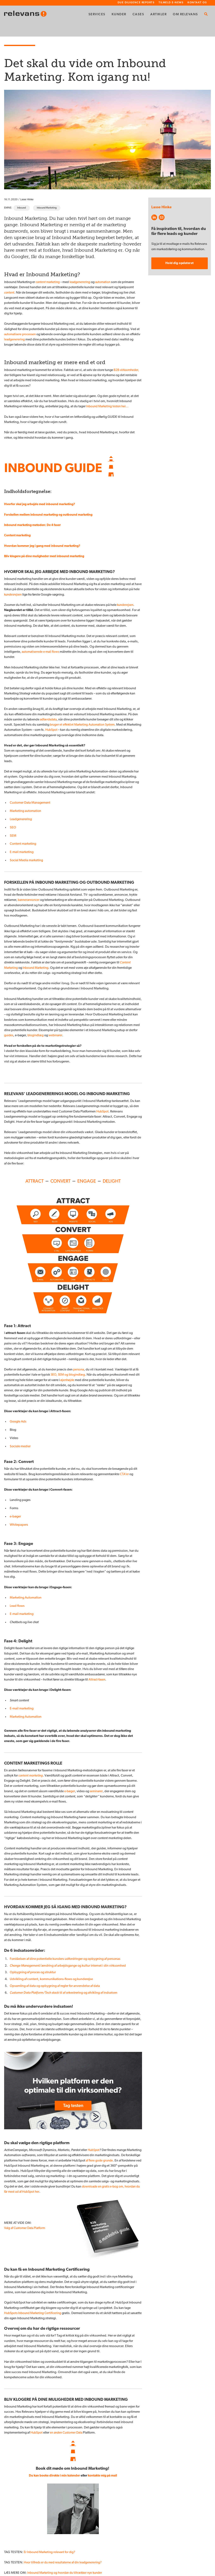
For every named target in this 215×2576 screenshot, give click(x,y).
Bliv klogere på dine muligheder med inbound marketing (46, 556)
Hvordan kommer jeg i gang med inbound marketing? (44, 546)
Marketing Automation (26, 1597)
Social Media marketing (26, 860)
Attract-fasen (97, 1679)
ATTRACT (30, 1181)
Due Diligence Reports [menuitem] (136, 2)
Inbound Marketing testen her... (108, 406)
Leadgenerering (21, 819)
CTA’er (124, 1474)
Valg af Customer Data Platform (26, 2228)
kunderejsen (126, 605)
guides (9, 1035)
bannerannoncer (29, 900)
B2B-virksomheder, (127, 370)
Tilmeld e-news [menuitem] (171, 2)
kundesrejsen (14, 594)
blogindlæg (36, 1035)
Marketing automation (25, 811)
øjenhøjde (67, 1380)
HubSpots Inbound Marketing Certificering (34, 2313)
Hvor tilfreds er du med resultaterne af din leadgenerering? (64, 2562)
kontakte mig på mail (104, 2475)
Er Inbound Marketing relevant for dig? (51, 2552)
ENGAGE (88, 1181)
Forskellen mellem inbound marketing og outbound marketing (51, 514)
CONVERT (59, 1181)
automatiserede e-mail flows (41, 652)
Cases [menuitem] (138, 14)
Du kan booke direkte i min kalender (53, 2475)
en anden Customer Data (68, 2432)
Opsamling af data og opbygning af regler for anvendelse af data (55, 1986)
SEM (13, 835)
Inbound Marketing (38, 208)
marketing (48, 282)
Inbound (19, 208)
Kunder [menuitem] (119, 14)
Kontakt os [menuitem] (197, 2)
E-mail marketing (21, 852)
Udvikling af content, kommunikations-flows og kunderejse (51, 1979)
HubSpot (66, 730)
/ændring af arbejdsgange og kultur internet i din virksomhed (68, 1965)
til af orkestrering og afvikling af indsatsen (63, 1992)
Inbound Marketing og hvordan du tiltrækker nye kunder (67, 2573)
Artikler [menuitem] (158, 14)
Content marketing (18, 535)
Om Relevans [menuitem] (185, 14)
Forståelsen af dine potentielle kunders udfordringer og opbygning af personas (65, 1959)
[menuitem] (206, 15)
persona (79, 1369)
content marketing (31, 1775)
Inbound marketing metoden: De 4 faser (34, 525)
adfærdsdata (49, 719)
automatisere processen (21, 334)
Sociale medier (20, 1446)
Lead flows (17, 1606)
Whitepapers (19, 1525)
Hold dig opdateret (179, 263)
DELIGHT (115, 1181)
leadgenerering (81, 282)
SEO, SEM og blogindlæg (69, 1375)
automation (105, 282)
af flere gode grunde (100, 2160)
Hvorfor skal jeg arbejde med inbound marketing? (41, 504)
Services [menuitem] (96, 14)
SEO (13, 827)
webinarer (57, 1035)
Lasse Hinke (26, 199)
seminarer (97, 1791)
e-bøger (15, 1516)
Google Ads (18, 1421)
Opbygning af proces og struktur (33, 1972)
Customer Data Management (30, 802)
